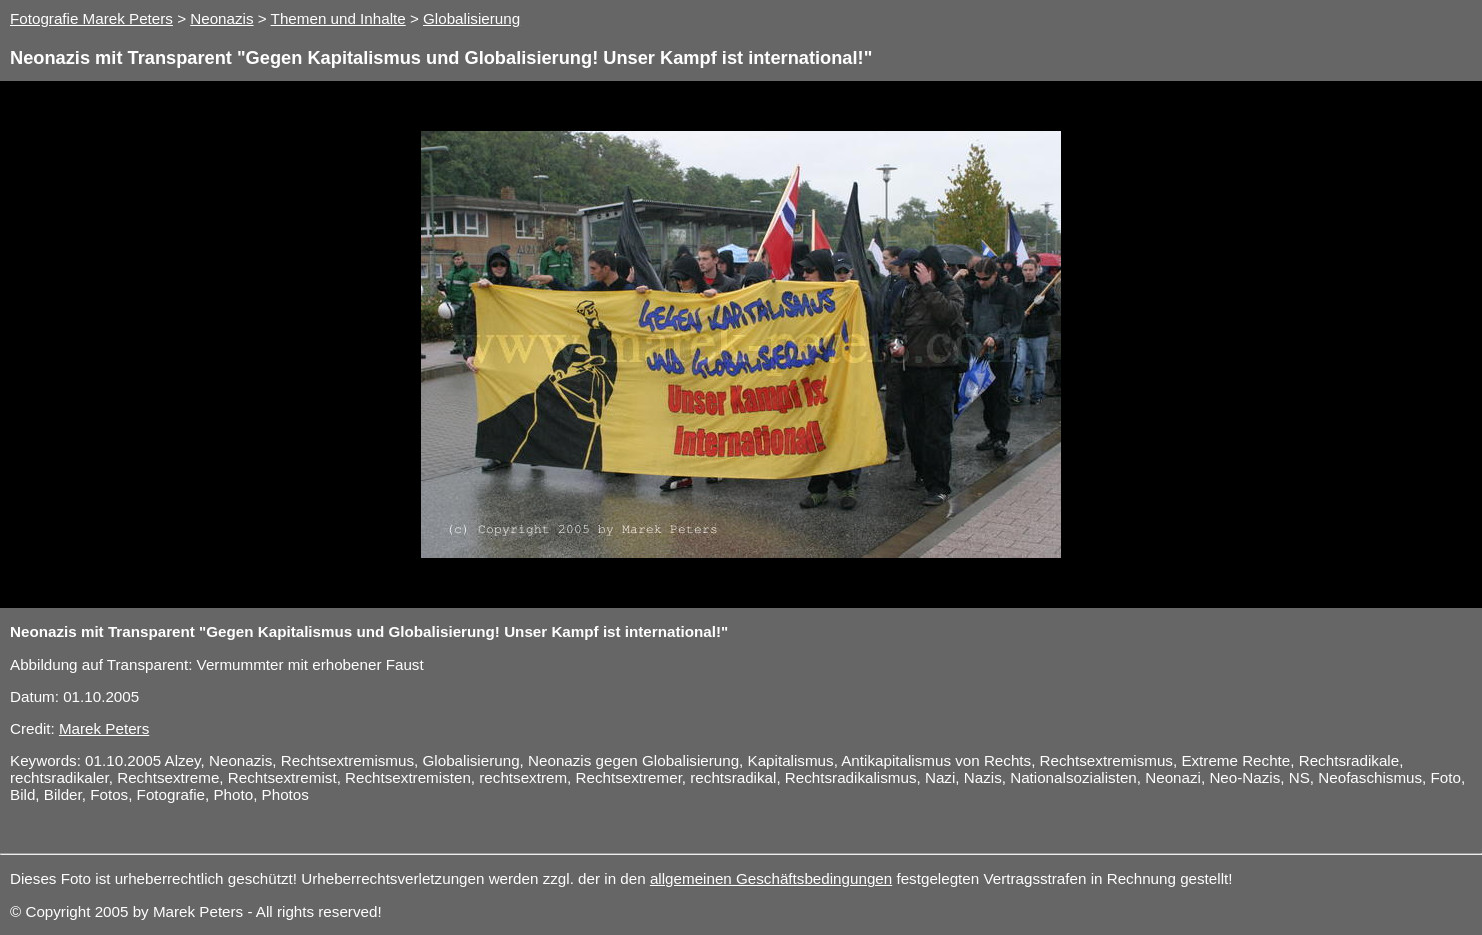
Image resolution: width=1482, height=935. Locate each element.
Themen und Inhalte (338, 18)
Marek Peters (104, 728)
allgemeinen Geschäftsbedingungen (771, 878)
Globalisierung (471, 18)
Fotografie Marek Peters (91, 18)
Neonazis (221, 18)
